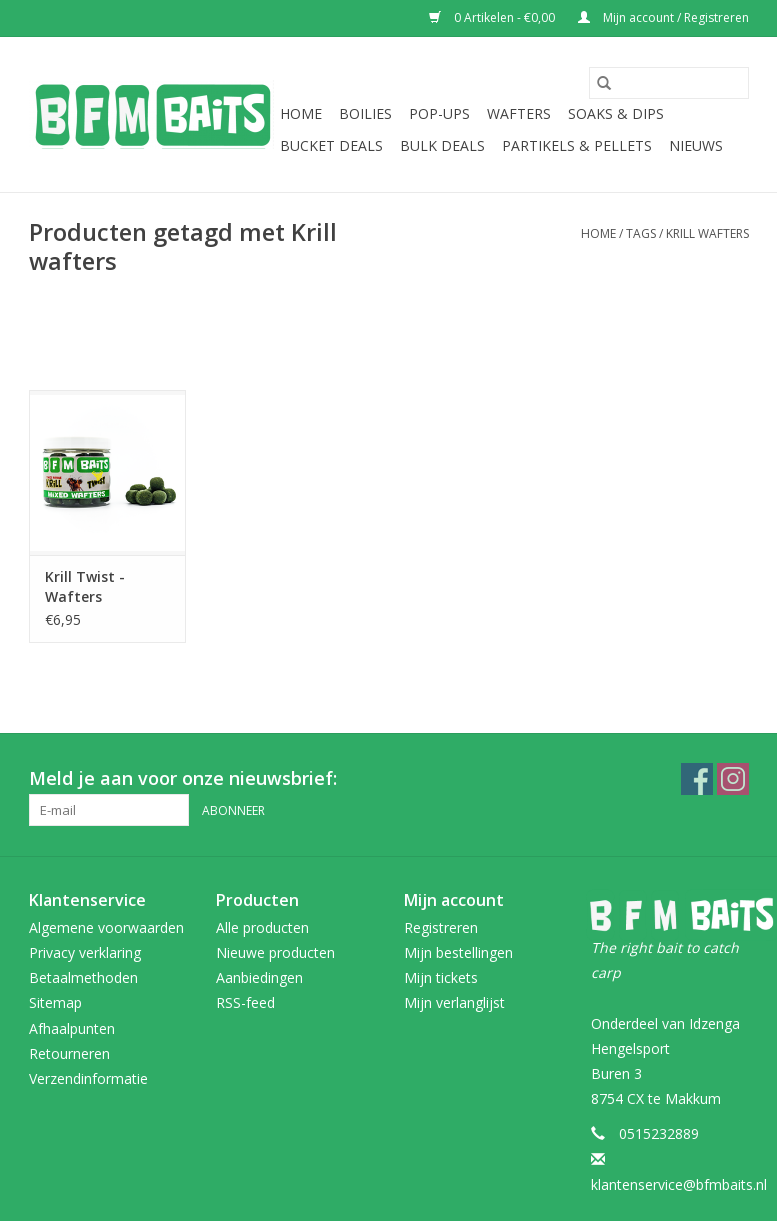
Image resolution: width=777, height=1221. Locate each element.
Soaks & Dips (616, 113)
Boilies (365, 113)
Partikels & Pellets (577, 145)
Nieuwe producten (275, 952)
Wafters (519, 113)
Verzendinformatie (88, 1078)
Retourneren (69, 1053)
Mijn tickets (441, 977)
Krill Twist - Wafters (85, 586)
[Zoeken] (669, 83)
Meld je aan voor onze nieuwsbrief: (183, 778)
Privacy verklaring (85, 952)
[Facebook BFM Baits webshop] (697, 779)
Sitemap (55, 1002)
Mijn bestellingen (458, 952)
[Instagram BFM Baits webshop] (733, 779)
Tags (641, 233)
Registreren (441, 927)
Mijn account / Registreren (663, 17)
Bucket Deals (331, 145)
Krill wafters (707, 233)
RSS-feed (245, 1002)
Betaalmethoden (83, 977)
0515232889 (659, 1133)
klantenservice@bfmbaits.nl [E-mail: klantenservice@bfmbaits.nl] (679, 1184)
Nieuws (696, 145)
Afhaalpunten (72, 1028)
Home (301, 113)
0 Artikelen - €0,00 (493, 17)
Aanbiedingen (259, 977)
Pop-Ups (439, 113)
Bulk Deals (442, 145)
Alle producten (262, 927)
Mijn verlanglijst (454, 1002)
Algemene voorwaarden (106, 927)
